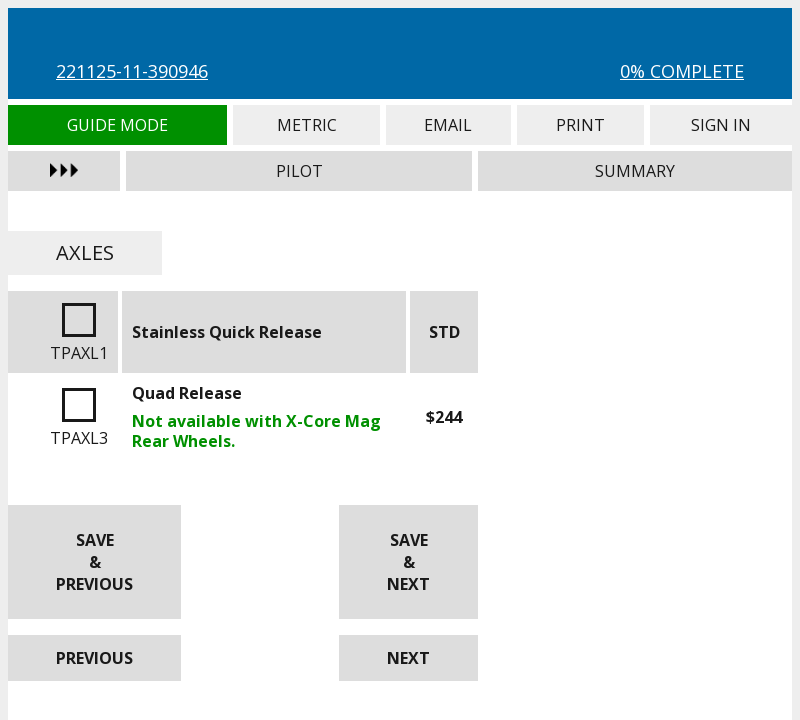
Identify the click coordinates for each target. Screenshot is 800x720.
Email (448, 125)
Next (408, 658)
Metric (306, 125)
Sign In (721, 125)
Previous (94, 658)
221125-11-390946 (132, 71)
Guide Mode (117, 125)
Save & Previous (94, 562)
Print (580, 125)
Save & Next (408, 562)
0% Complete (682, 71)
